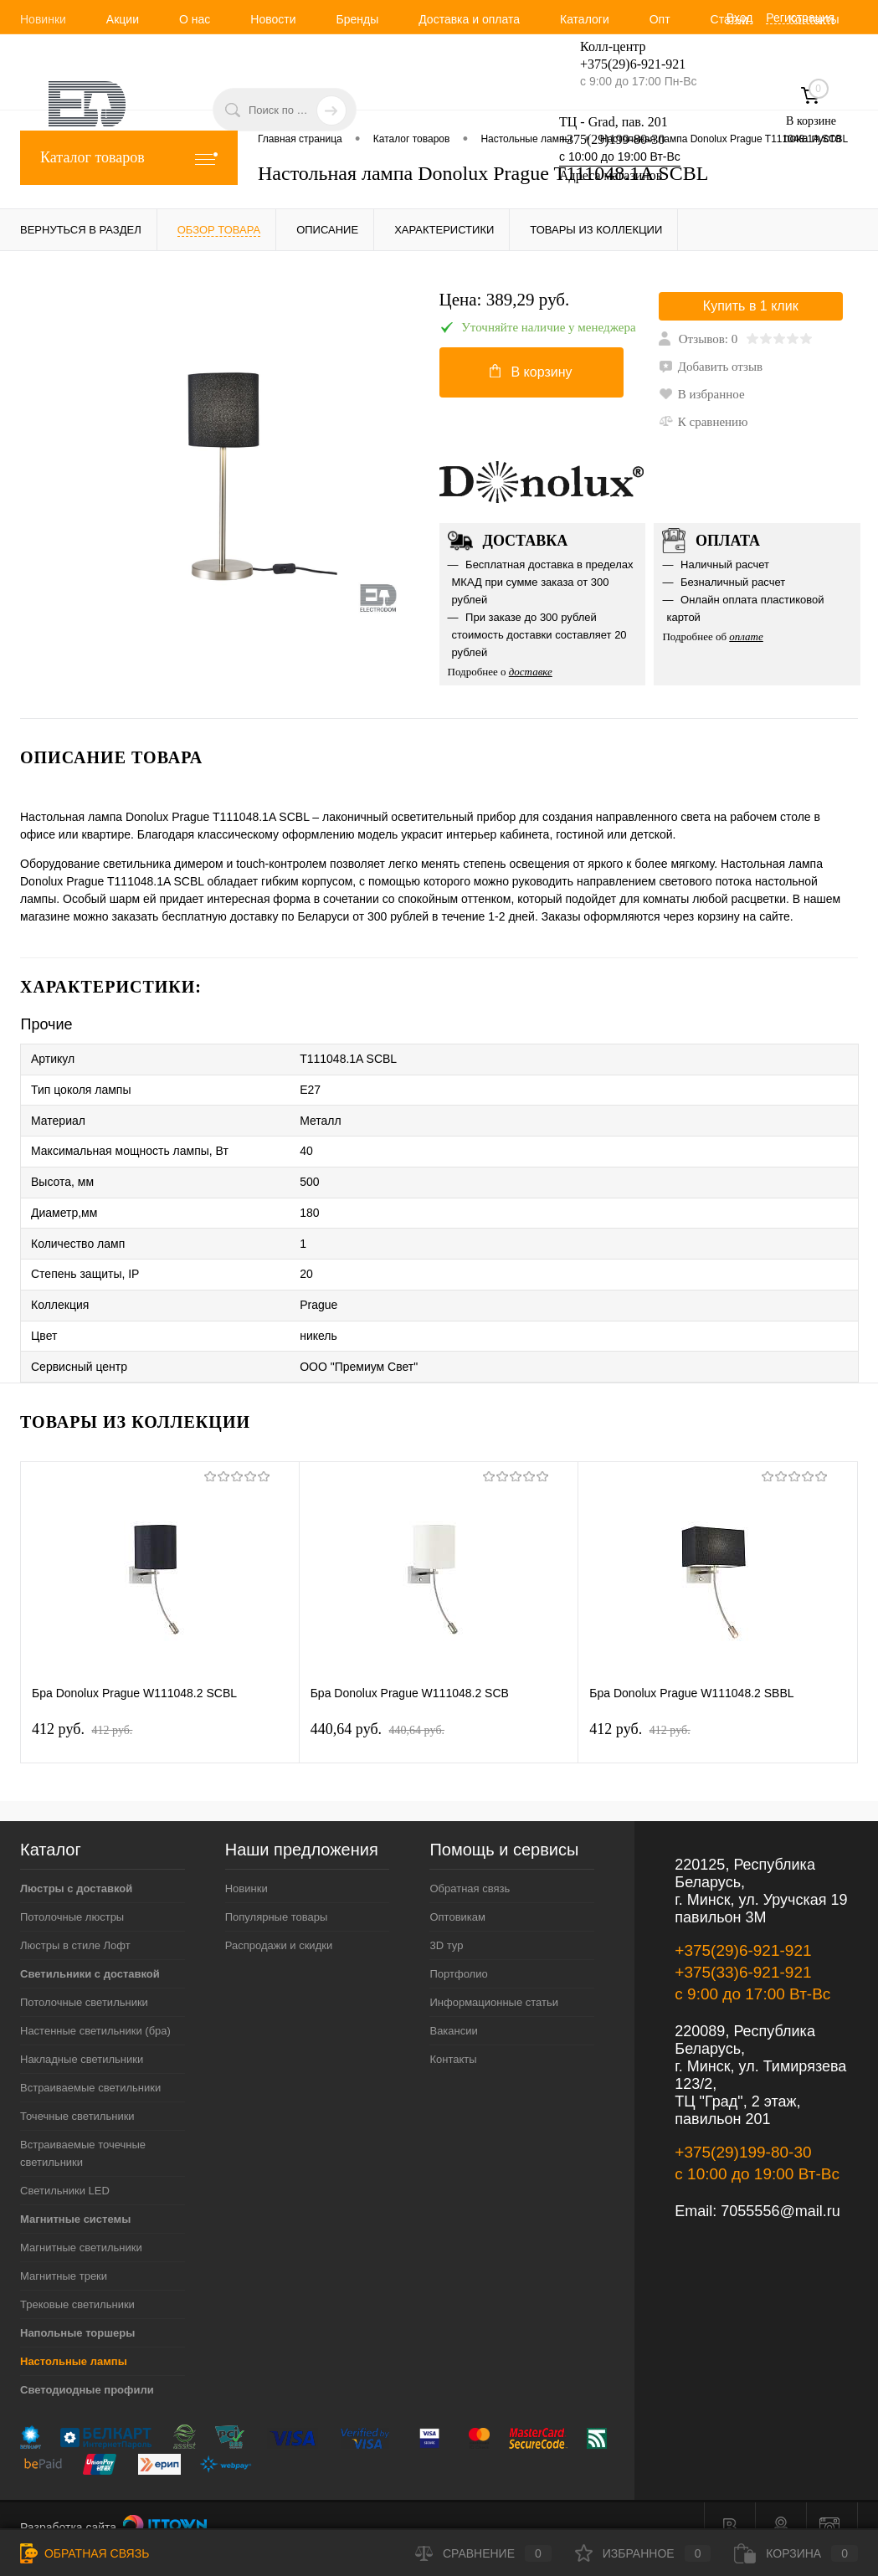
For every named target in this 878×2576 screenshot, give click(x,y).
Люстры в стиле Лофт (75, 1923)
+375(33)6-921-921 (743, 1949)
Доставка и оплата (469, 19)
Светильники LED (65, 2168)
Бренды (357, 19)
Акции (122, 19)
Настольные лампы (73, 2338)
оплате (746, 639)
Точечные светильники (77, 2093)
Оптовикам (457, 1894)
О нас (194, 19)
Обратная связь (469, 1866)
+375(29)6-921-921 (743, 1928)
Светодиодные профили (87, 2367)
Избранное (643, 2553)
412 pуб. (82, 1706)
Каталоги (584, 19)
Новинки (43, 19)
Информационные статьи (493, 1979)
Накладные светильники (81, 2036)
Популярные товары (276, 1894)
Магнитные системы (75, 2196)
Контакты (452, 2036)
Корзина (796, 2553)
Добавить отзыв (710, 369)
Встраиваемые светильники (90, 2065)
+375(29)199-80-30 (612, 139)
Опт (660, 19)
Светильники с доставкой (90, 1951)
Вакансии (453, 2008)
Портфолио (458, 1951)
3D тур (446, 1923)
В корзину (531, 374)
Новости (272, 19)
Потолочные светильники (84, 1979)
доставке (530, 674)
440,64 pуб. (377, 1706)
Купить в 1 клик (750, 308)
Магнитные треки (63, 2253)
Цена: (504, 300)
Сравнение (483, 2553)
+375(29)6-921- (622, 64)
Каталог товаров (129, 158)
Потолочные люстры (72, 1894)
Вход (740, 17)
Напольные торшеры (77, 2310)
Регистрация (800, 17)
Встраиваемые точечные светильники (83, 2131)
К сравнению (703, 424)
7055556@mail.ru (780, 2188)
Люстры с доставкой (76, 1866)
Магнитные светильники (81, 2225)
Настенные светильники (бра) (95, 2008)
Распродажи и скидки (278, 1923)
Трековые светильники (77, 2282)
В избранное (702, 396)
